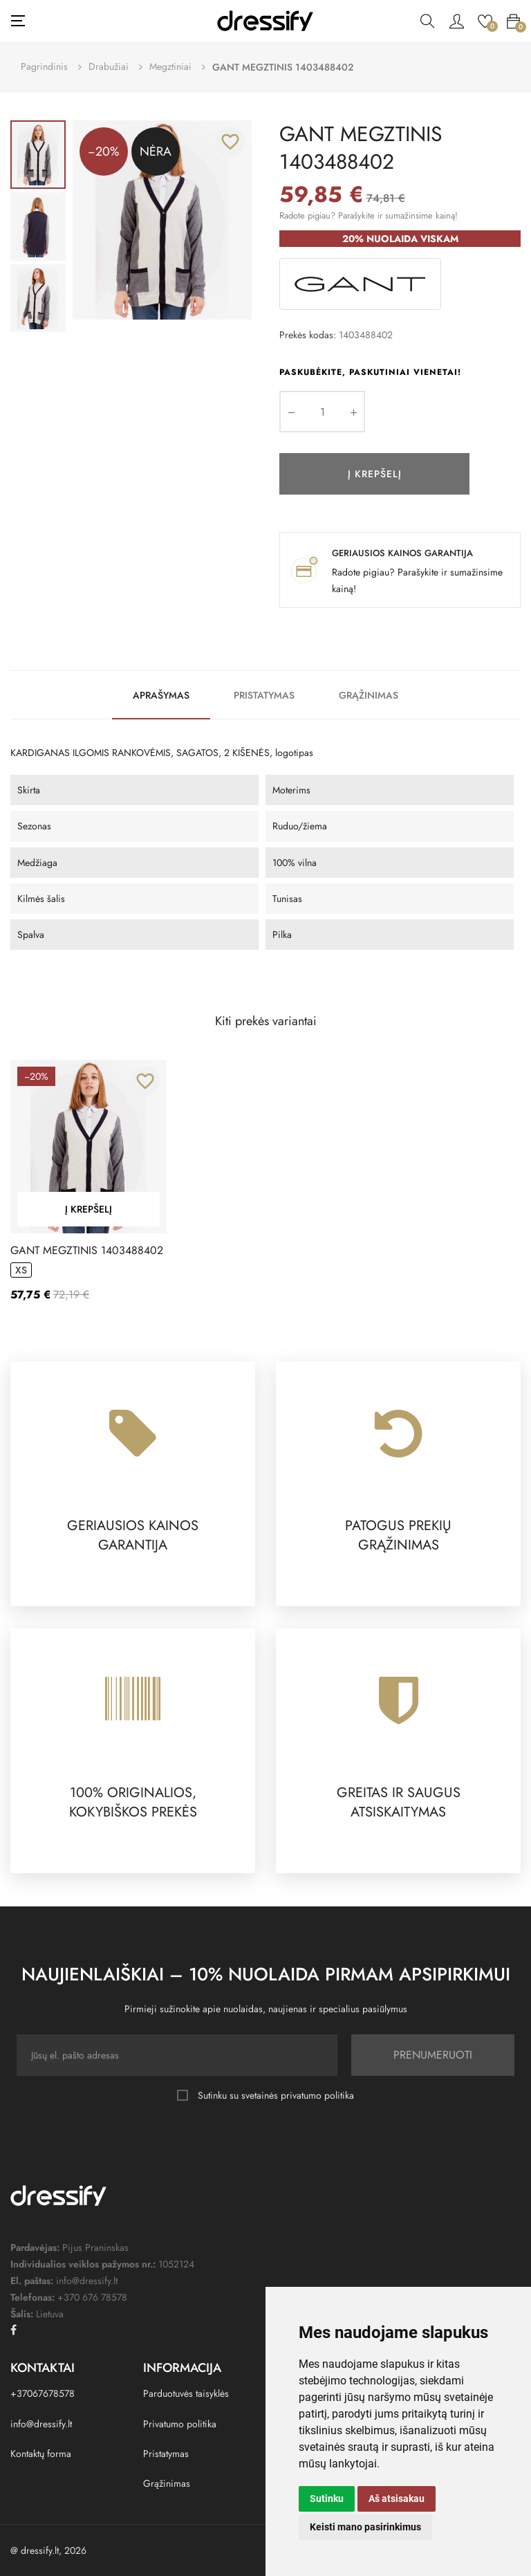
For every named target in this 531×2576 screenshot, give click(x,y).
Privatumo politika (179, 2424)
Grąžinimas (368, 695)
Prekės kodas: (307, 335)
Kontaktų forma (40, 2453)
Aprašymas (161, 695)
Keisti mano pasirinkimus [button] (365, 2526)
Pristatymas (264, 695)
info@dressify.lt (41, 2424)
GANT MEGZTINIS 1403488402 (86, 1250)
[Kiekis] (322, 411)
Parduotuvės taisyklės (186, 2393)
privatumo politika (317, 2095)
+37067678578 (42, 2393)
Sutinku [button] (327, 2498)
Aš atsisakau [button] (397, 2498)
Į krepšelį (375, 474)
